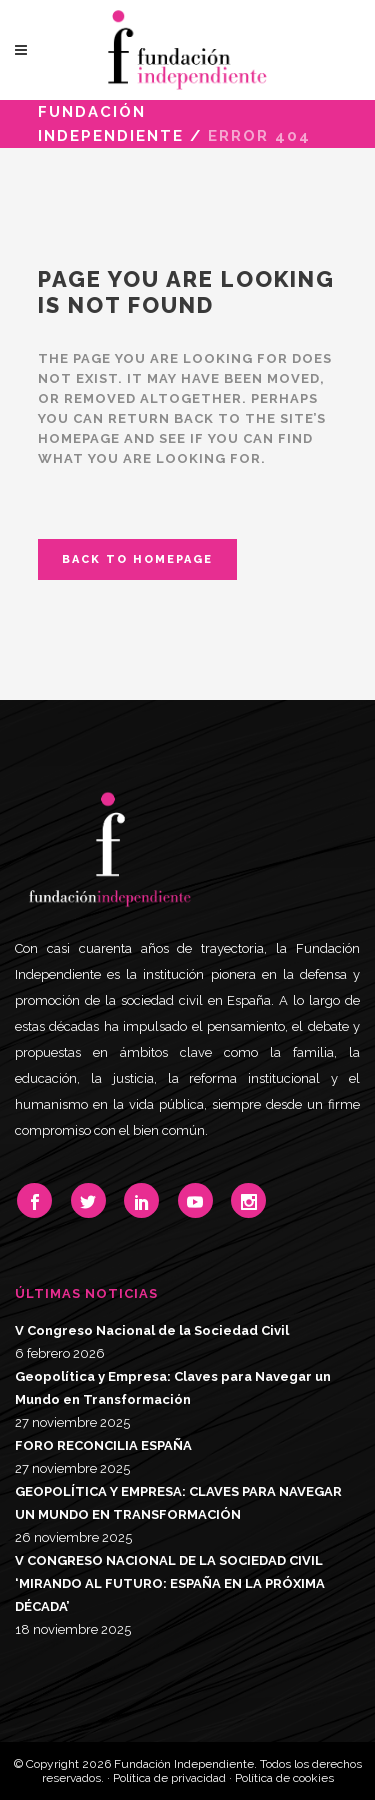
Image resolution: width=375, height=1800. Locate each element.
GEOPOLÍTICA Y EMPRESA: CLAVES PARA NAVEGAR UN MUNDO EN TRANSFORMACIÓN (178, 1503)
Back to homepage (137, 559)
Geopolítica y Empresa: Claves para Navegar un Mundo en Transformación (173, 1388)
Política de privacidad (169, 1778)
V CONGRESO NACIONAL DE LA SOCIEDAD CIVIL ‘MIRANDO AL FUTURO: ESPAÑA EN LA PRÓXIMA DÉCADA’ (170, 1583)
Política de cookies (284, 1778)
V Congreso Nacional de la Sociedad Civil (152, 1330)
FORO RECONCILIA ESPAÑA (103, 1445)
